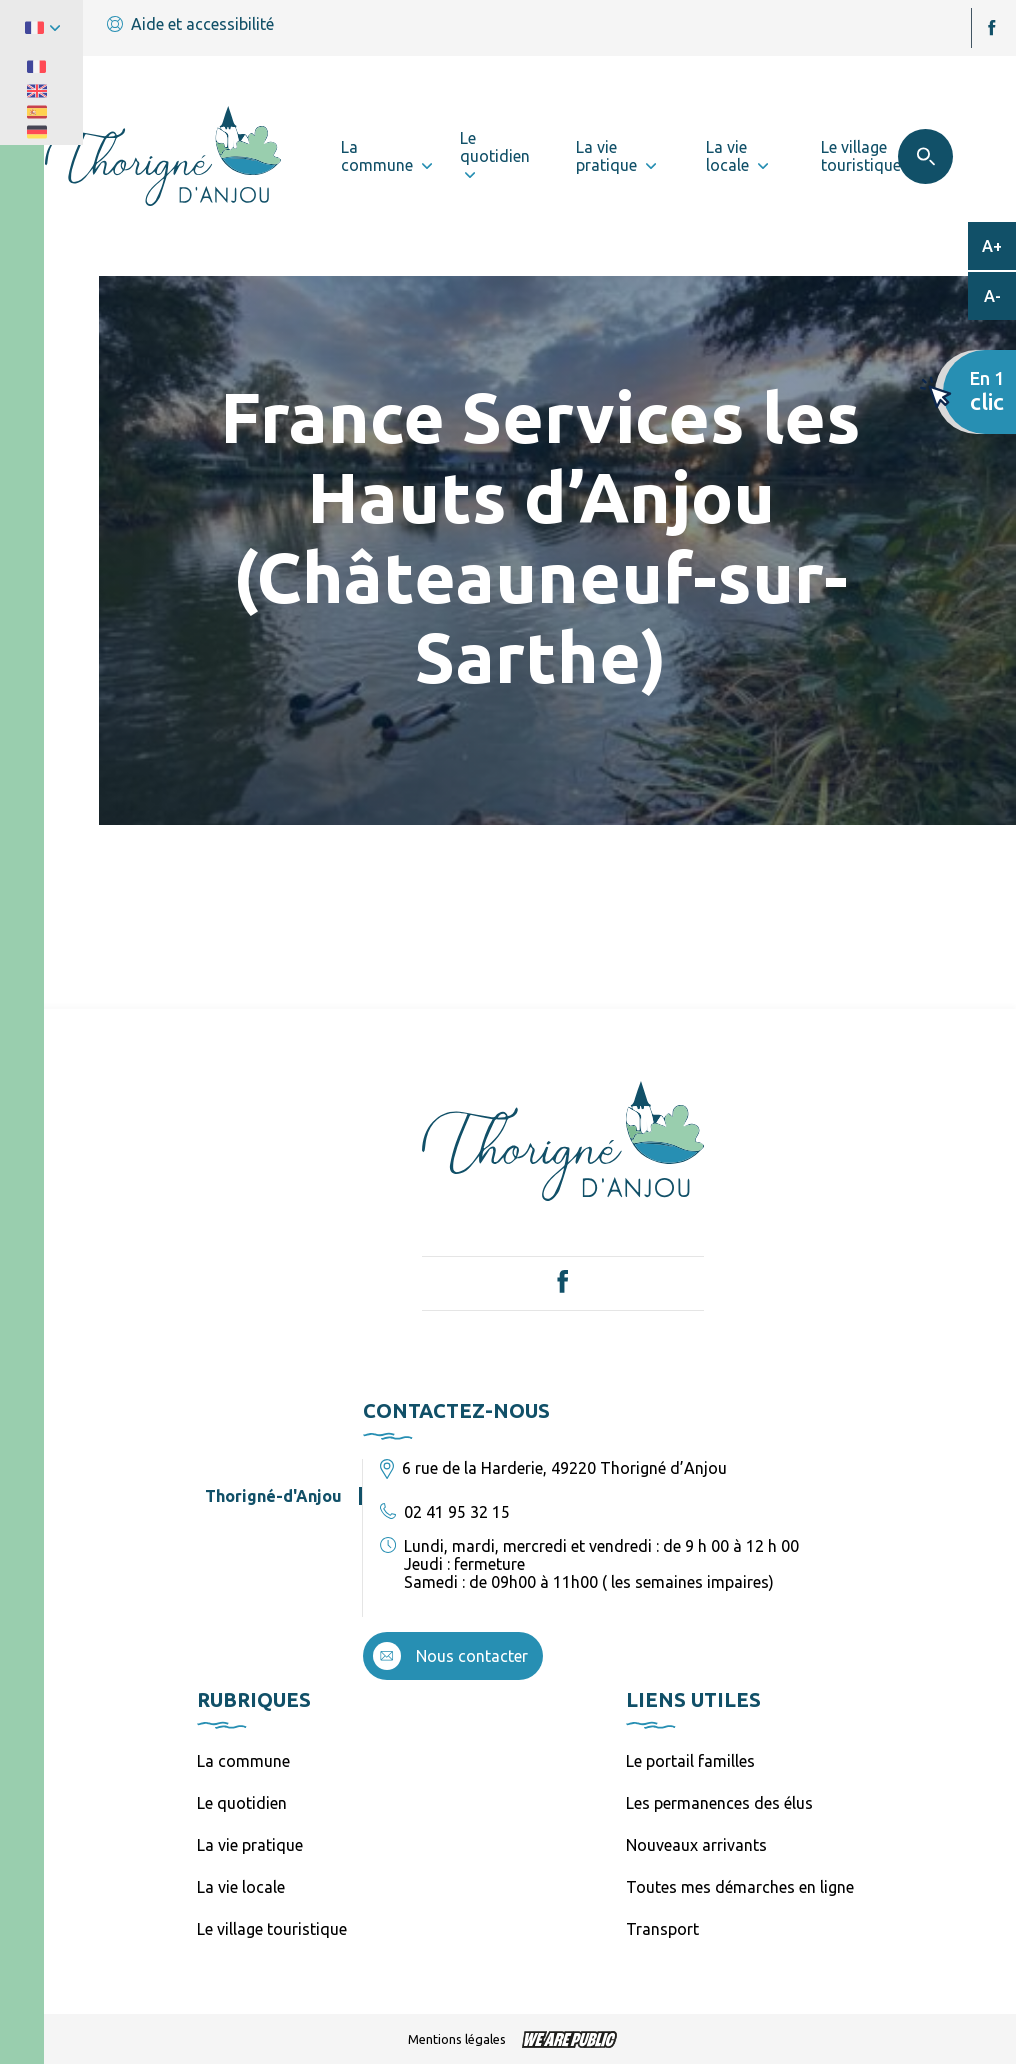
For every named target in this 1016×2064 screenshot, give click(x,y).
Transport (662, 1929)
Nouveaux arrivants (696, 1845)
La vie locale (241, 1887)
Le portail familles (690, 1761)
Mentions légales (457, 2039)
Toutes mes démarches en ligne (740, 1887)
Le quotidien (242, 1803)
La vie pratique (250, 1845)
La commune (243, 1761)
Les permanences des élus (719, 1803)
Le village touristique (272, 1929)
